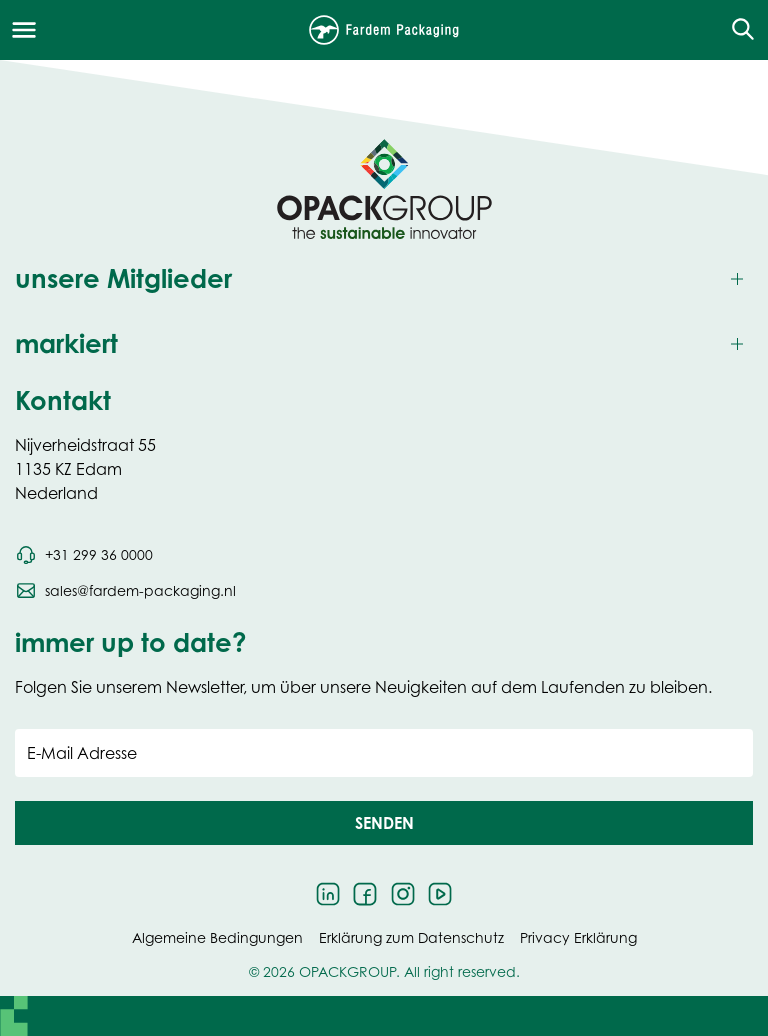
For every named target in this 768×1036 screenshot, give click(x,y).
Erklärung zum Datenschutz (411, 937)
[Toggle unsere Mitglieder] (384, 279)
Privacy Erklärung (578, 937)
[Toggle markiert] (384, 344)
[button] (384, 823)
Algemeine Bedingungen (217, 937)
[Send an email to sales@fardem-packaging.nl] (125, 591)
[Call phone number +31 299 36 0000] (84, 555)
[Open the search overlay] (736, 30)
